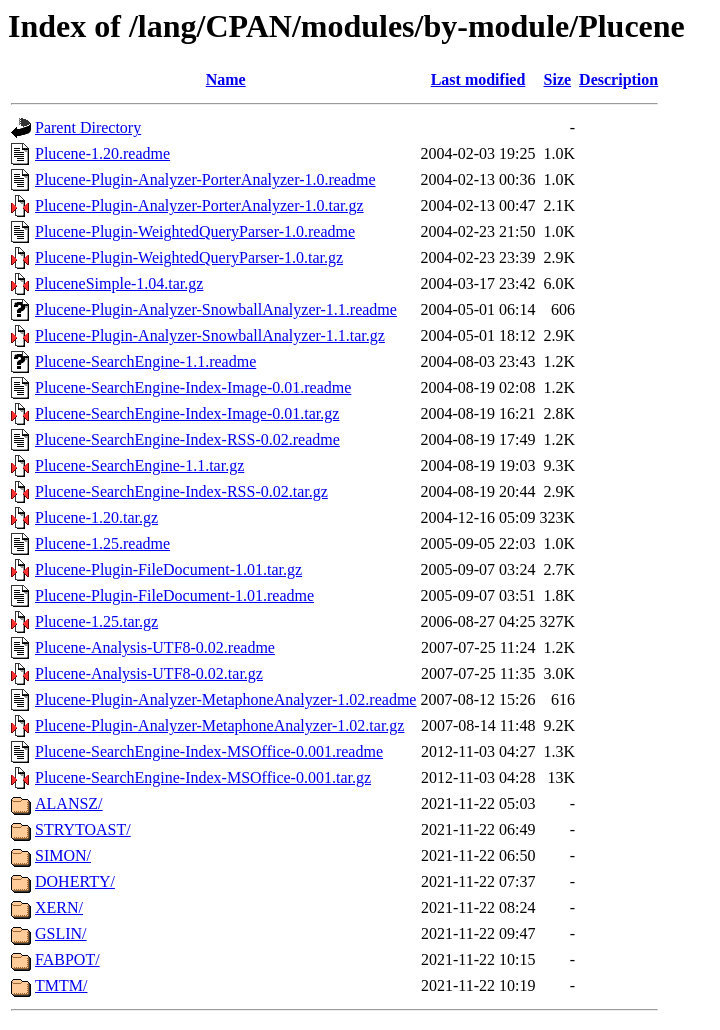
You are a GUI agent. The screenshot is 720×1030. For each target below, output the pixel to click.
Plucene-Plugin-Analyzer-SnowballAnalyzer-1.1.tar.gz (210, 335)
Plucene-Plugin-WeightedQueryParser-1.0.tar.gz (189, 257)
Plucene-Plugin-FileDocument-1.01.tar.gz (168, 569)
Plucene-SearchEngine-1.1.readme (145, 361)
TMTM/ (61, 985)
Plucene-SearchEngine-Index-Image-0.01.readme (193, 387)
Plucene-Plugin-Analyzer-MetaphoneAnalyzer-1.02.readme (225, 699)
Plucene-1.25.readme (102, 543)
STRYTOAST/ (83, 829)
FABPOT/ (67, 959)
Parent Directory (88, 127)
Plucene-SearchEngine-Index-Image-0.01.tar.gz (187, 413)
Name (226, 79)
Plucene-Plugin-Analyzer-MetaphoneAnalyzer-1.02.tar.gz (219, 725)
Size (558, 79)
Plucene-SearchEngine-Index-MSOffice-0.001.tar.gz (203, 777)
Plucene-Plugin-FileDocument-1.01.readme (174, 595)
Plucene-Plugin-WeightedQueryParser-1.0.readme (195, 231)
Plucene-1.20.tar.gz (96, 517)
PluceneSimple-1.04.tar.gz (119, 283)
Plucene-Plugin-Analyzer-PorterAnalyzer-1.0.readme (205, 179)
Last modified (478, 79)
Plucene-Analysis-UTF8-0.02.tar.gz (149, 673)
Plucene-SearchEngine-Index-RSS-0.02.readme (187, 439)
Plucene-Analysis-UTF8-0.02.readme (155, 647)
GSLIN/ (61, 933)
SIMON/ (63, 855)
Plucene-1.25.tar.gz (96, 621)
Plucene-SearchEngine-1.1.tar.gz (139, 465)
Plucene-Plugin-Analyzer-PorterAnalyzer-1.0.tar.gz (199, 205)
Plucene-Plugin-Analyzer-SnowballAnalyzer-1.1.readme (216, 309)
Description (618, 79)
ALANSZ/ (69, 803)
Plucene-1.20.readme (102, 153)
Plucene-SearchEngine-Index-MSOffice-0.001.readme (209, 751)
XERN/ (59, 907)
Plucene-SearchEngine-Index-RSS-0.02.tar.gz (181, 491)
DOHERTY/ (75, 881)
